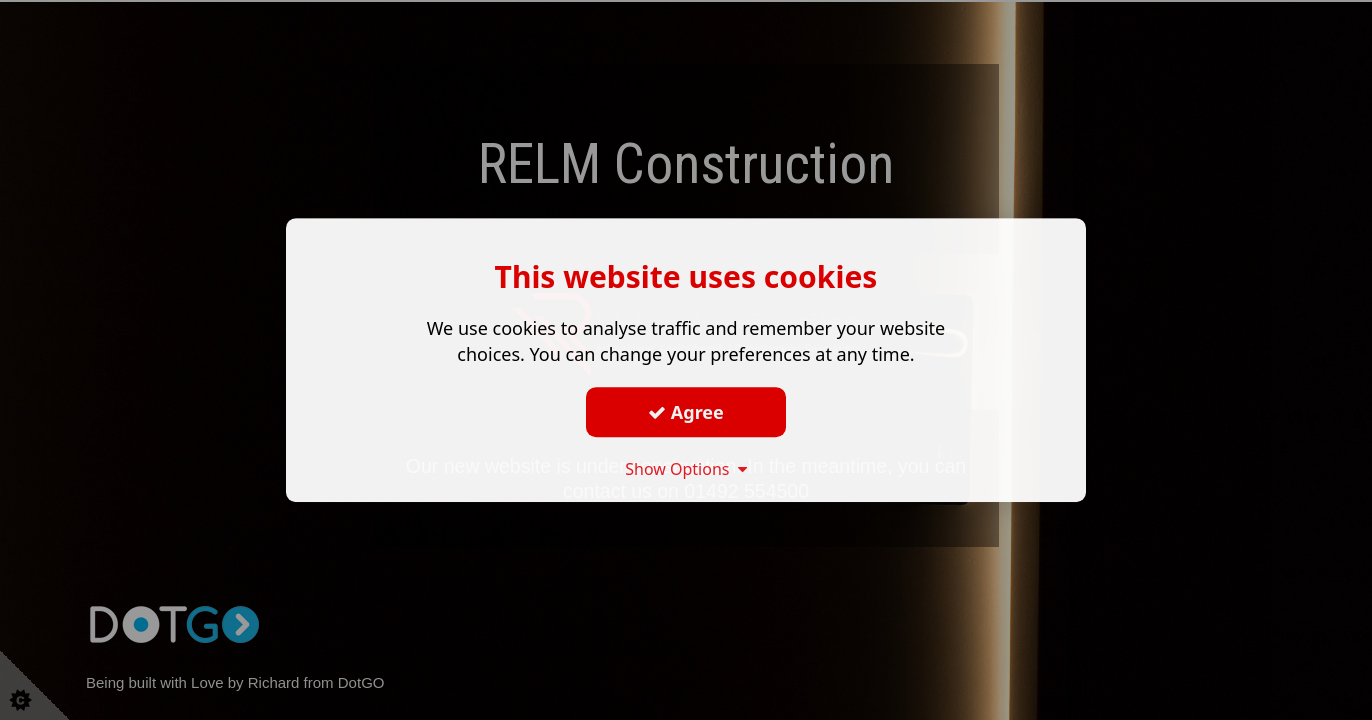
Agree (686, 412)
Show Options (686, 469)
